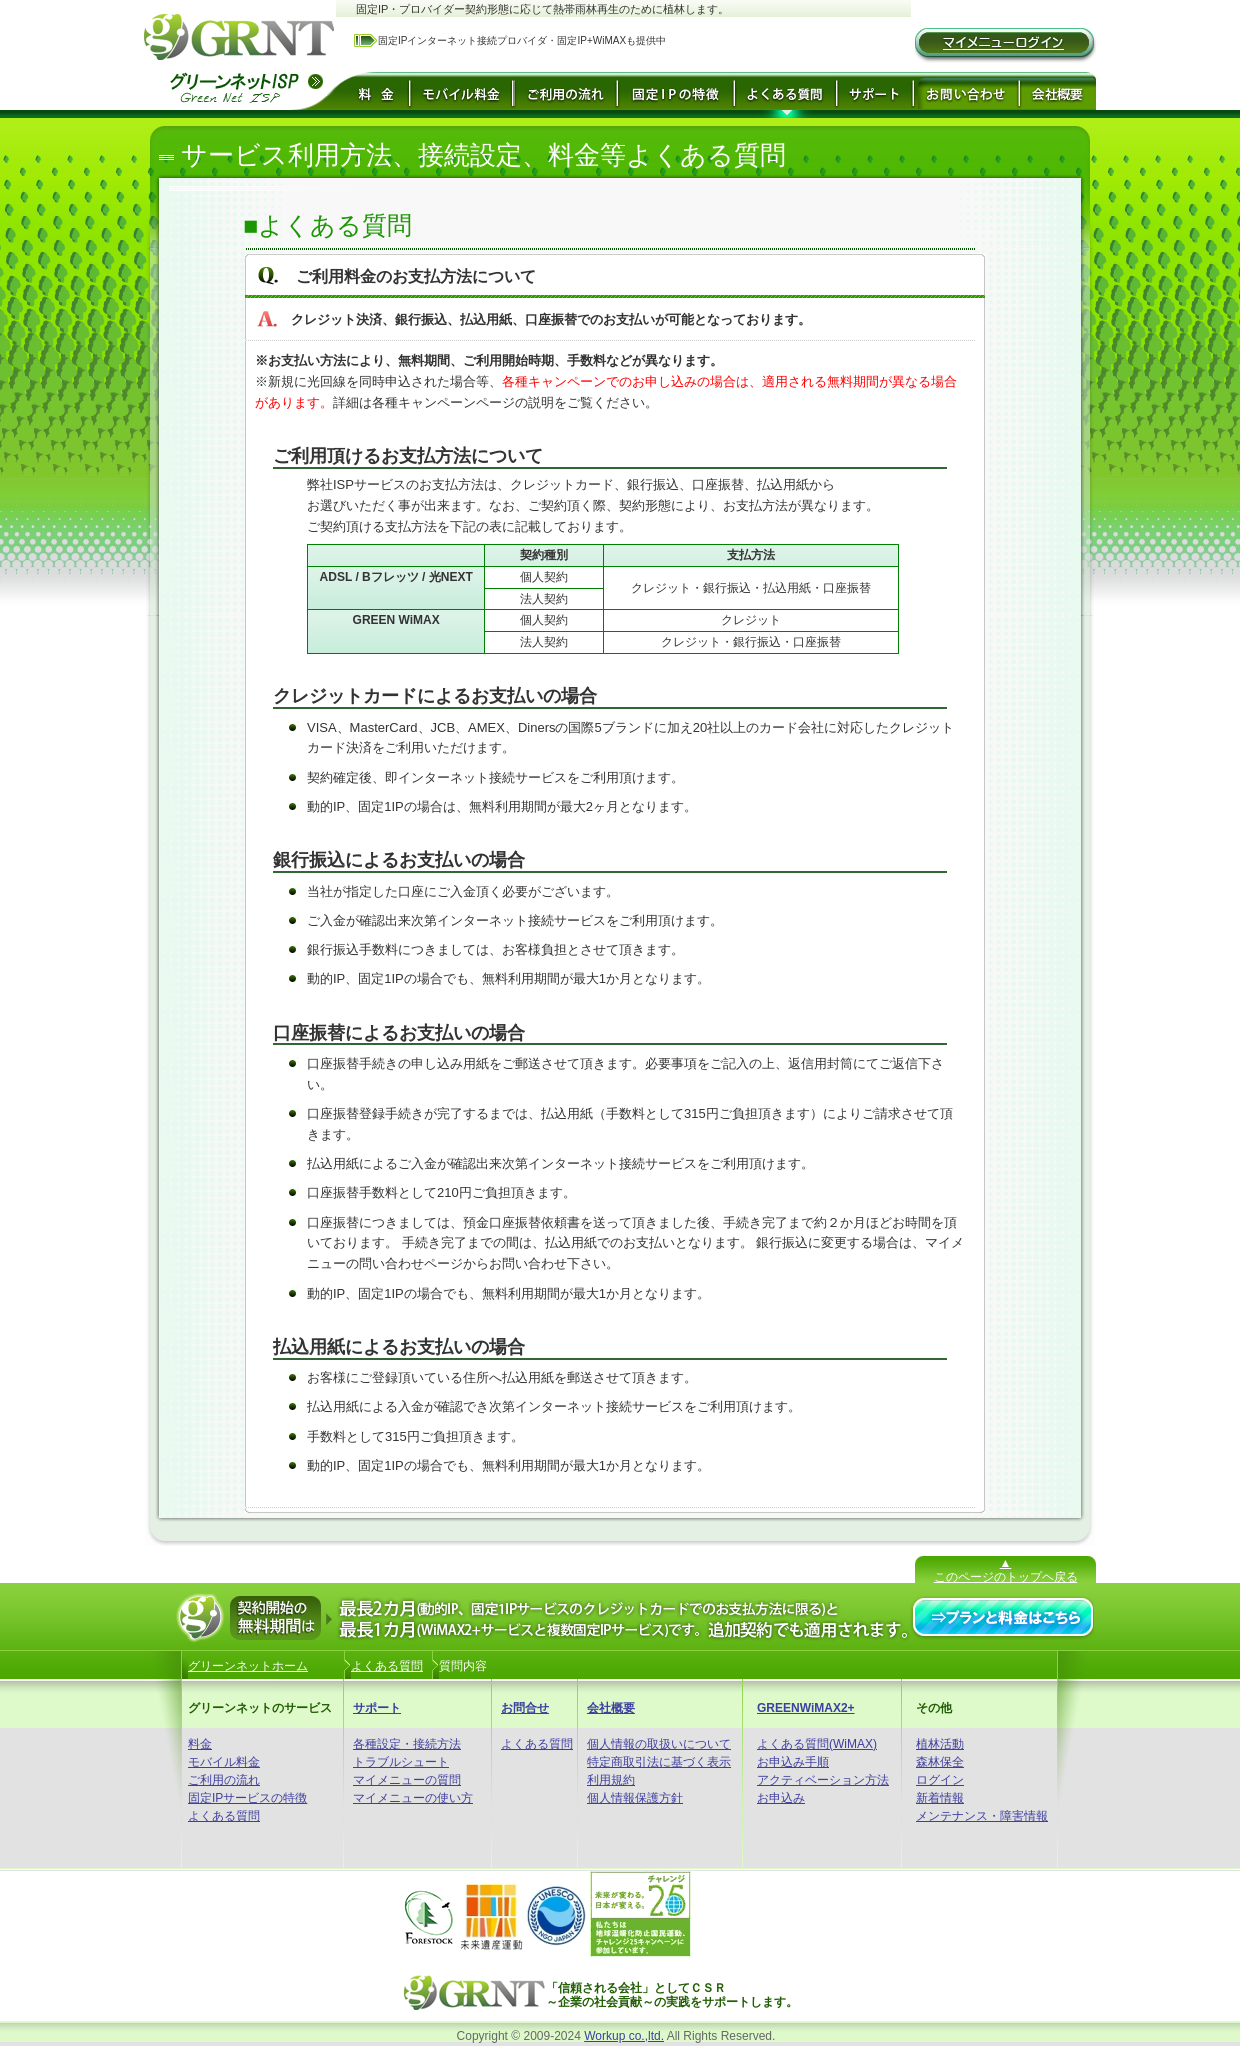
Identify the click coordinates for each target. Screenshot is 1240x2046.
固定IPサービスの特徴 (247, 1798)
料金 (200, 1744)
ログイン (940, 1780)
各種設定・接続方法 (407, 1744)
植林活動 (940, 1744)
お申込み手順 (793, 1762)
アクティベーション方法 (823, 1780)
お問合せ (525, 1708)
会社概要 (611, 1708)
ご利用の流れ (224, 1780)
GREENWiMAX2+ (806, 1708)
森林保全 (940, 1762)
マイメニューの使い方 (413, 1798)
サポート (377, 1708)
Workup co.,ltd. (624, 2036)
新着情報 (940, 1798)
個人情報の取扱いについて (659, 1744)
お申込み (781, 1798)
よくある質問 (224, 1816)
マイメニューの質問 (407, 1780)
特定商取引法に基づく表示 (659, 1762)
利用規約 (611, 1780)
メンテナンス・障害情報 (982, 1816)
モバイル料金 (224, 1762)
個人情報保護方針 (635, 1798)
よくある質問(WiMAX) (817, 1744)
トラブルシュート (401, 1762)
